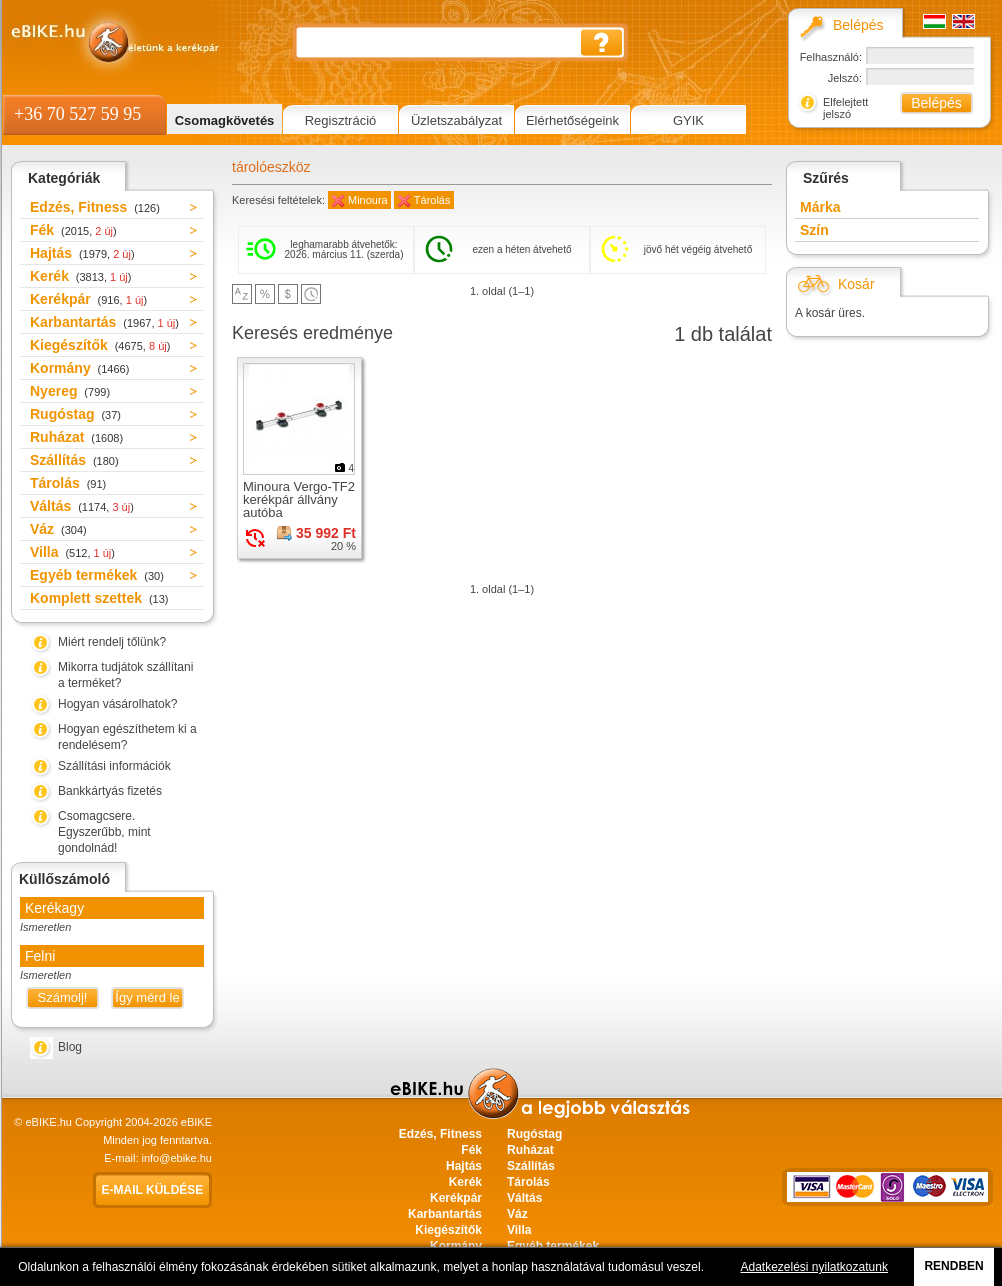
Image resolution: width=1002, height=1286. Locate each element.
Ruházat (76, 437)
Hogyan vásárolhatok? (117, 704)
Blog (70, 1047)
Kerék (80, 276)
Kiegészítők (100, 345)
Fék (73, 230)
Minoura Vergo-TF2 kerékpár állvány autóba (299, 499)
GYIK (688, 120)
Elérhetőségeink (572, 120)
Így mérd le (147, 997)
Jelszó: (845, 78)
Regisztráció (341, 120)
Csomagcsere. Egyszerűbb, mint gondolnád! (104, 832)
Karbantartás (104, 322)
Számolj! (63, 997)
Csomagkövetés (225, 120)
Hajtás (82, 253)
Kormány (79, 368)
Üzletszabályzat (456, 120)
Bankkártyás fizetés (110, 791)
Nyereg (70, 391)
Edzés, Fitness (95, 207)
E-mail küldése (153, 1190)
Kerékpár (88, 299)
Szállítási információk (114, 766)
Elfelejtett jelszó (845, 108)
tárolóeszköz (271, 167)
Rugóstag (75, 414)
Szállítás (74, 460)
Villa (72, 552)
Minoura (368, 200)
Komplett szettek (99, 598)
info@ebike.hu (177, 1158)
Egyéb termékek (97, 575)
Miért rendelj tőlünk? (112, 642)
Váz (58, 529)
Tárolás (68, 483)
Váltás (82, 506)
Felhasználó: (831, 57)
